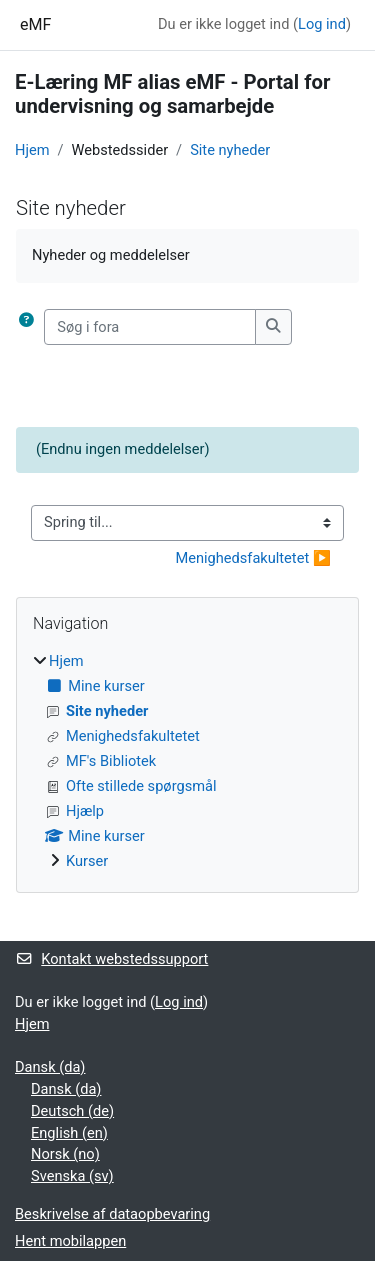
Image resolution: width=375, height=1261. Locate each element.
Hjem (32, 150)
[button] (30, 327)
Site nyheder (230, 150)
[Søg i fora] (150, 327)
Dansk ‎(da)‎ (50, 1067)
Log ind (322, 24)
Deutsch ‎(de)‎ (72, 1111)
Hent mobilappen (70, 1241)
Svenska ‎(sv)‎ (72, 1176)
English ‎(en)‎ (69, 1133)
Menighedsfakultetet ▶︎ (253, 558)
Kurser (87, 861)
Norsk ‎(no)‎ (65, 1154)
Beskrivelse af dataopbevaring (112, 1214)
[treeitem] (187, 761)
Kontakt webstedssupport (111, 959)
